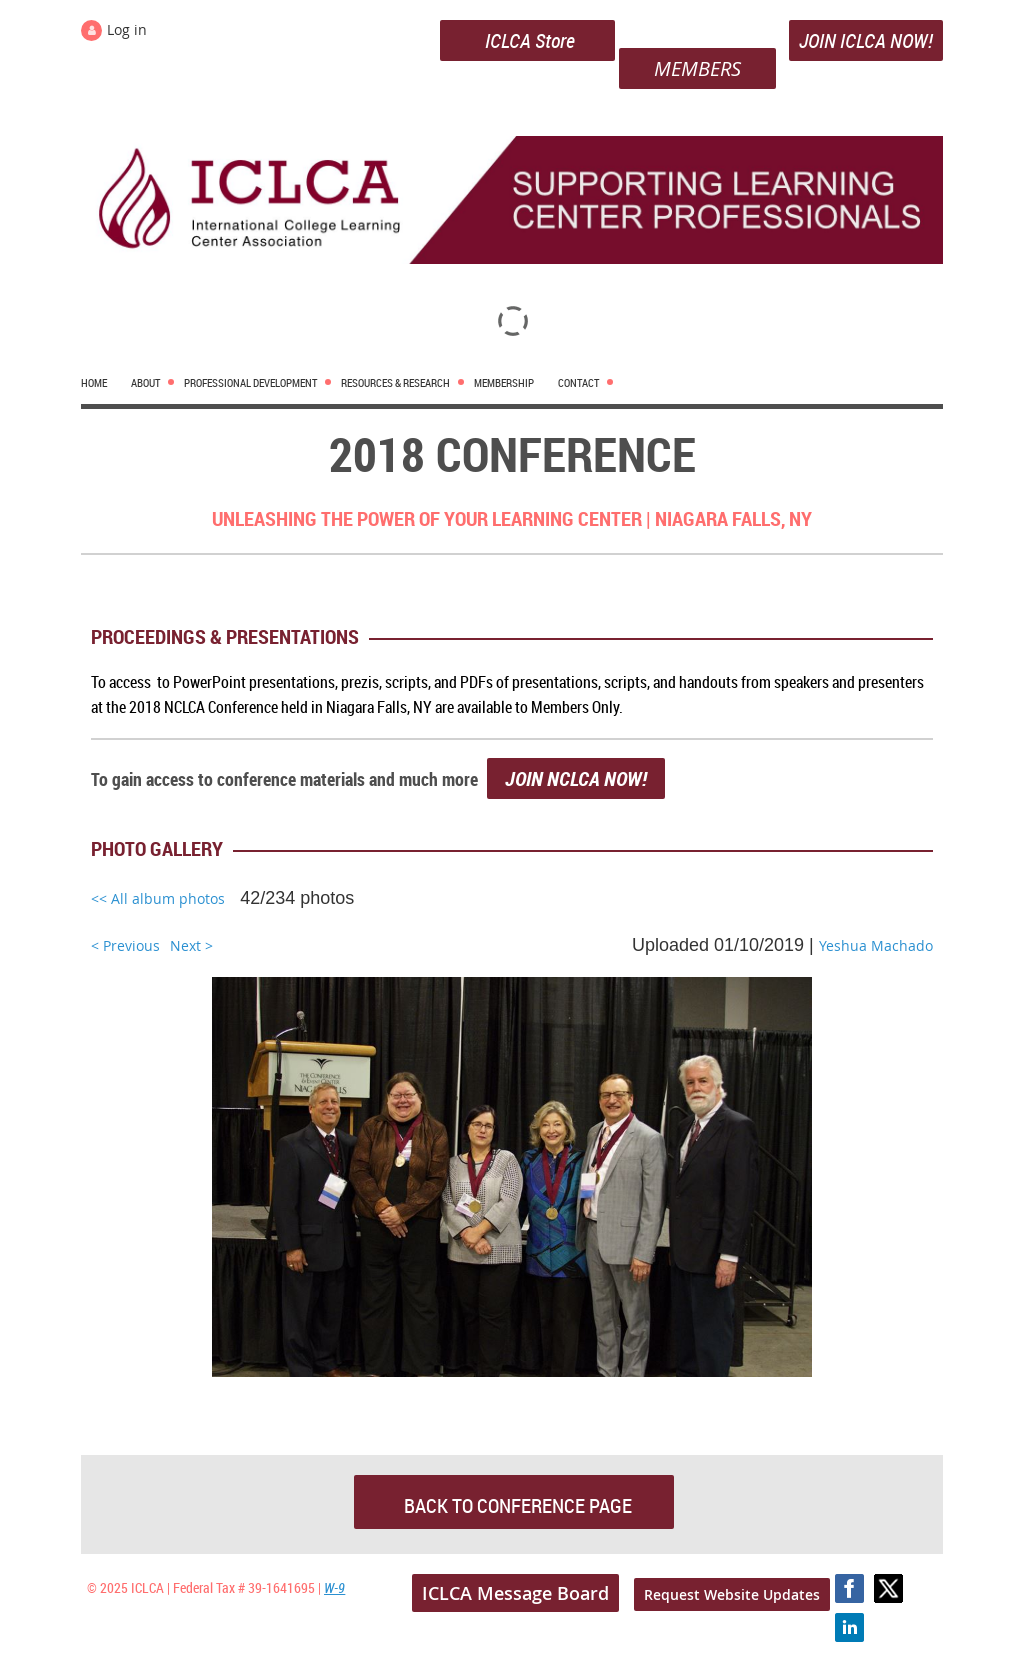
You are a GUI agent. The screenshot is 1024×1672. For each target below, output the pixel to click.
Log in (127, 29)
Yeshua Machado (876, 945)
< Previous (125, 945)
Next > (191, 945)
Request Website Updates (732, 1594)
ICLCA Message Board (515, 1593)
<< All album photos (158, 898)
